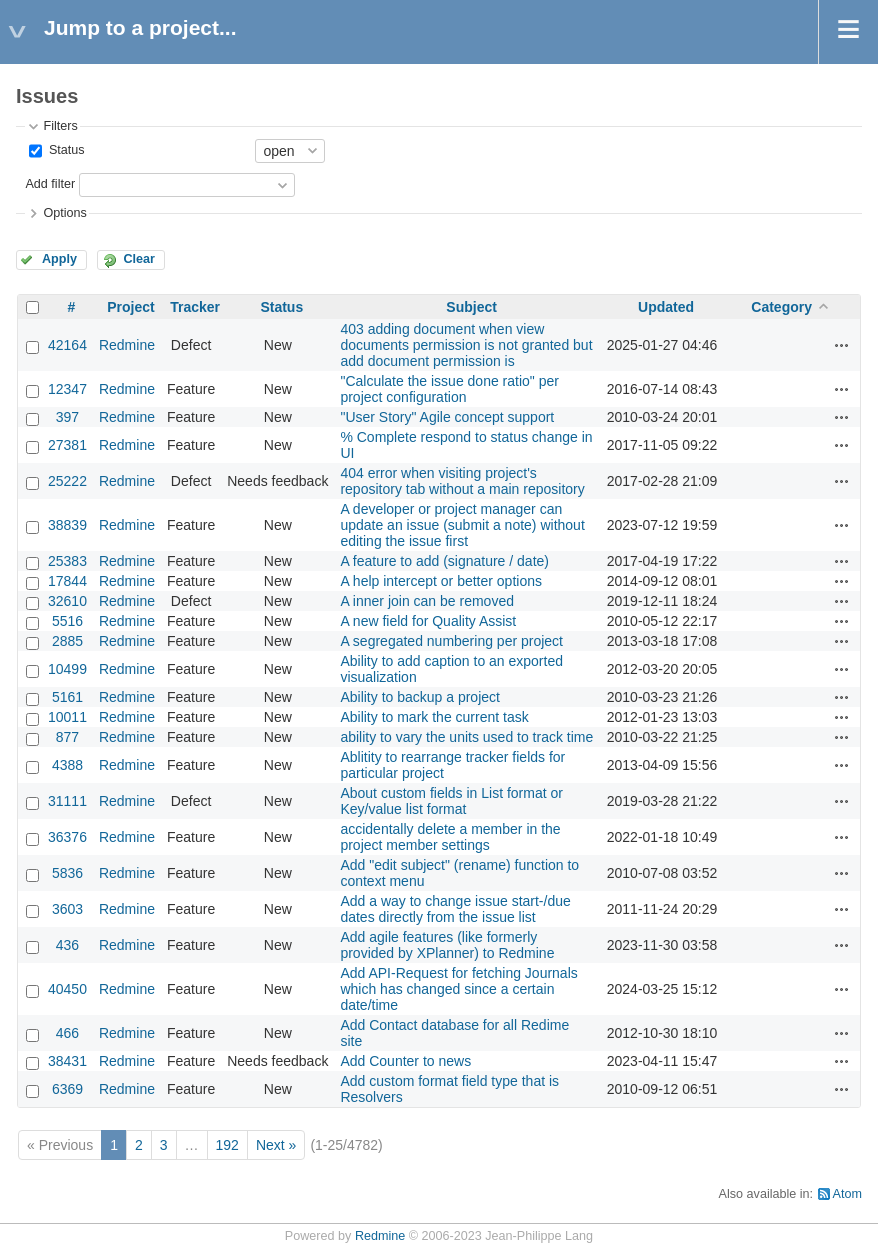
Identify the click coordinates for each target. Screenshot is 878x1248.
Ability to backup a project (420, 697)
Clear (139, 259)
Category (781, 307)
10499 (67, 669)
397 (67, 417)
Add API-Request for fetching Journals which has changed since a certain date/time (458, 989)
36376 (67, 837)
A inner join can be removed (427, 601)
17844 (67, 581)
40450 (67, 989)
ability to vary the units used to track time (466, 737)
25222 (67, 481)
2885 (67, 641)
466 (67, 1033)
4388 (67, 765)
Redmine (127, 345)
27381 (67, 445)
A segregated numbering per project (451, 641)
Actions (842, 345)
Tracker (195, 307)
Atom (847, 1194)
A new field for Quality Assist (428, 621)
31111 (67, 801)
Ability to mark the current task (434, 717)
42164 (67, 345)
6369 (67, 1089)
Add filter (50, 184)
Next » (276, 1145)
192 (227, 1145)
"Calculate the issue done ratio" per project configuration (449, 389)
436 (67, 945)
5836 (67, 873)
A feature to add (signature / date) (444, 561)
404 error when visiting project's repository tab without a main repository (462, 481)
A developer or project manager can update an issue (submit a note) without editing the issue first (462, 525)
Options (64, 213)
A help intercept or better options (441, 581)
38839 (67, 525)
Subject (471, 307)
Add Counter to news (405, 1061)
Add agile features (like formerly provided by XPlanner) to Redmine (447, 945)
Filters (60, 126)
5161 (67, 697)
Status (64, 150)
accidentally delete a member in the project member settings (450, 837)
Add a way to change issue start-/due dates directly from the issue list (455, 909)
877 (67, 737)
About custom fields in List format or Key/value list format (451, 801)
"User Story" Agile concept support (447, 417)
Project (130, 307)
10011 (67, 717)
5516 (67, 621)
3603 (67, 909)
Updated (666, 307)
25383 (67, 561)
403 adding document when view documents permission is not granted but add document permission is (466, 345)
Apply (59, 259)
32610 (67, 601)
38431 (67, 1061)
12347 (67, 389)
